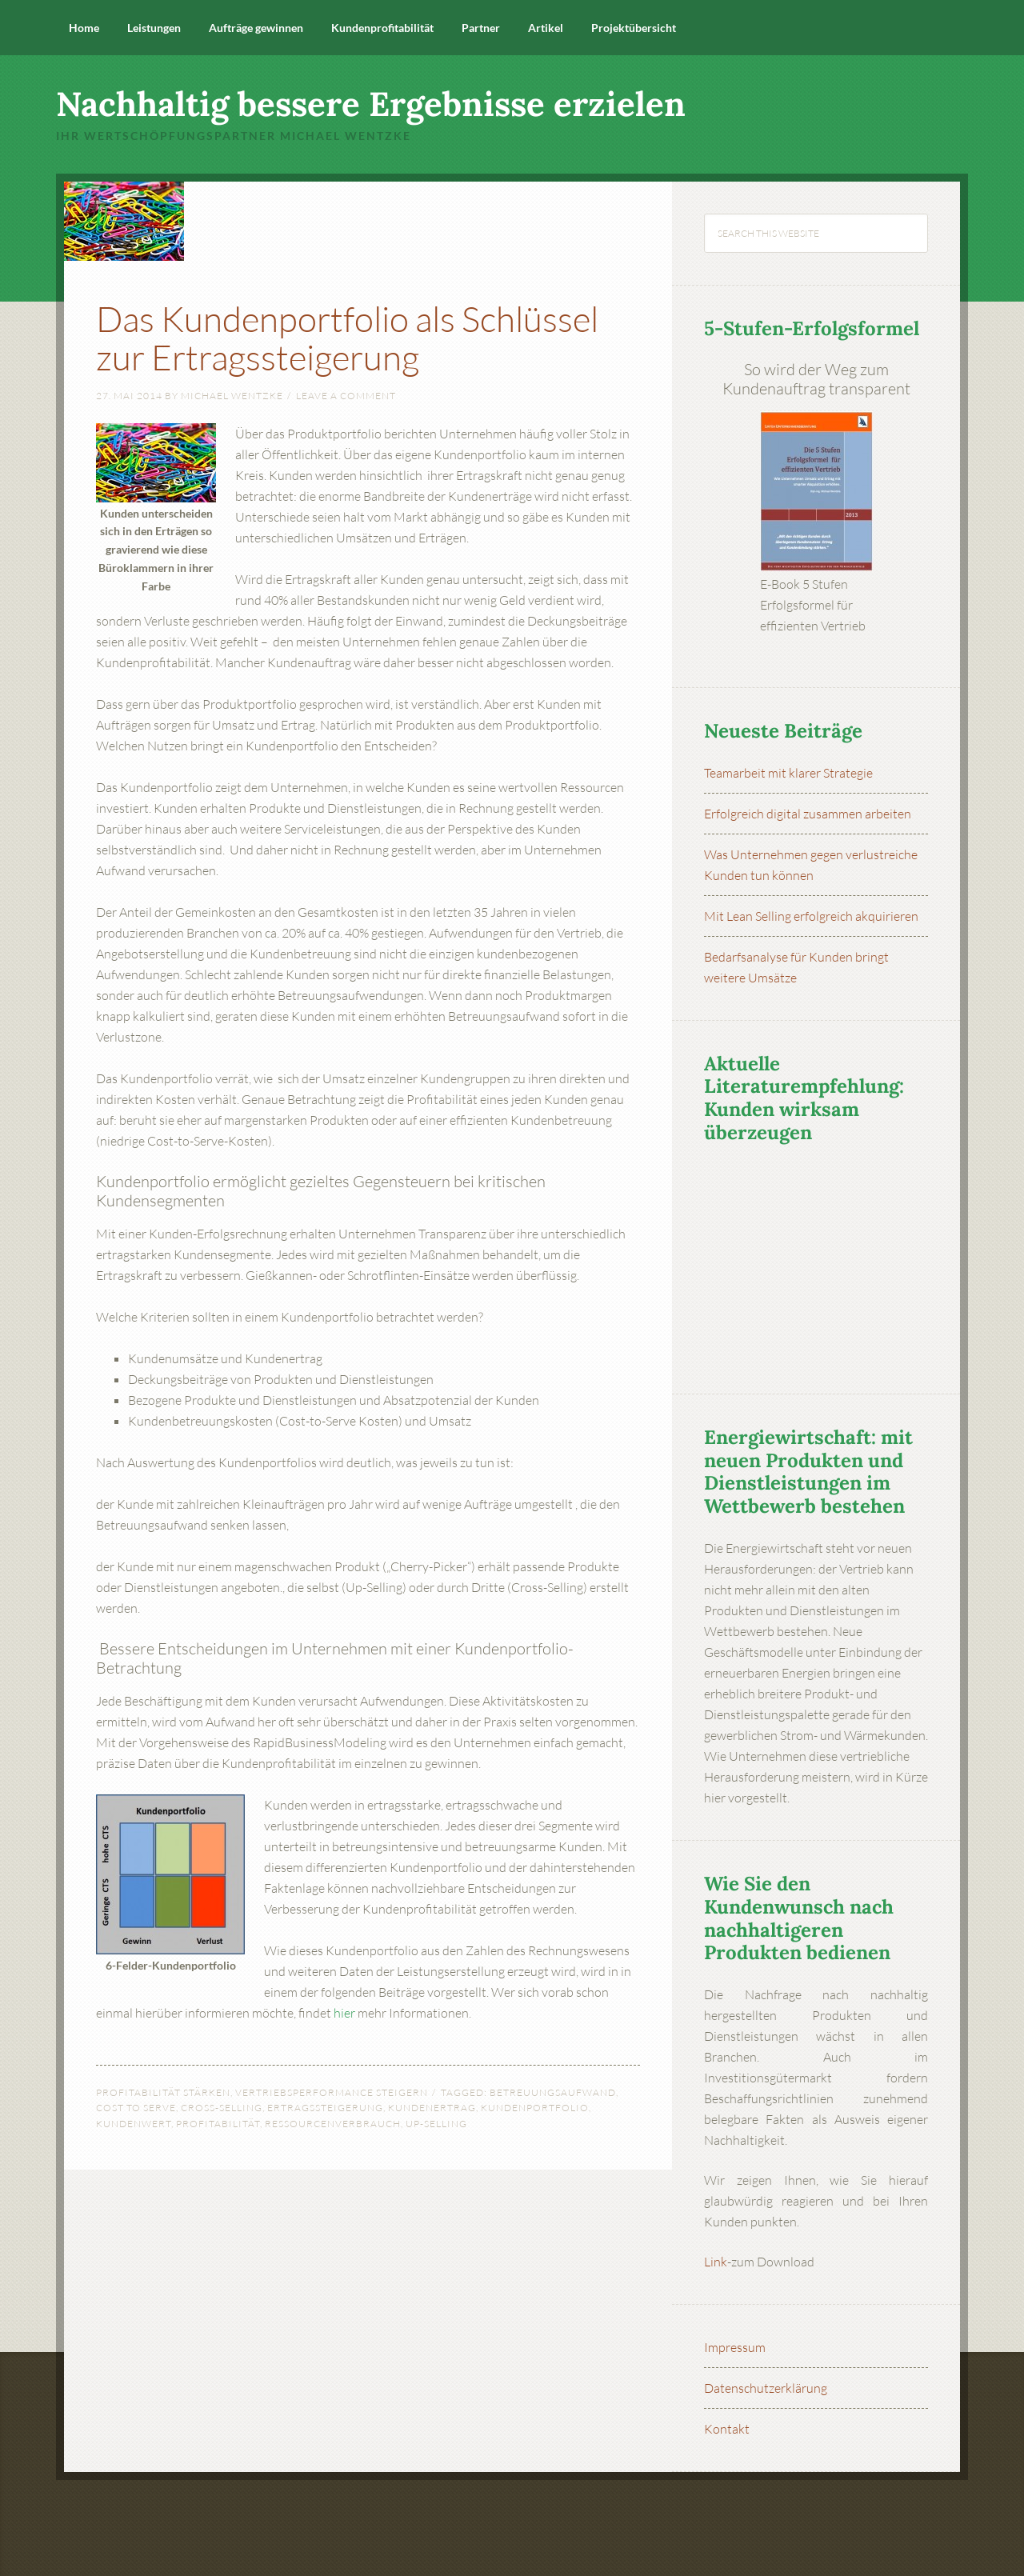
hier (344, 2013)
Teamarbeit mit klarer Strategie (788, 773)
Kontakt (727, 2429)
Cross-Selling (221, 2108)
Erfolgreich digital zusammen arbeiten (807, 814)
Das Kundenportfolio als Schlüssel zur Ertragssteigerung (352, 336)
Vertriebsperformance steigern (331, 2092)
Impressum (735, 2347)
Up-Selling (436, 2124)
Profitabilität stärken (163, 2092)
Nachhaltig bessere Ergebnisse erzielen (371, 104)
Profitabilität (218, 2124)
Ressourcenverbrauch (333, 2124)
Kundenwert (133, 2124)
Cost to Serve (136, 2108)
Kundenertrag (432, 2108)
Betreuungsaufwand (553, 2092)
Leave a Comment (346, 396)
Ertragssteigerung (325, 2108)
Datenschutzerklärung (765, 2388)
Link (715, 2262)
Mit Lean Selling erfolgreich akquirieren (811, 916)
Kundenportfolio (535, 2108)
